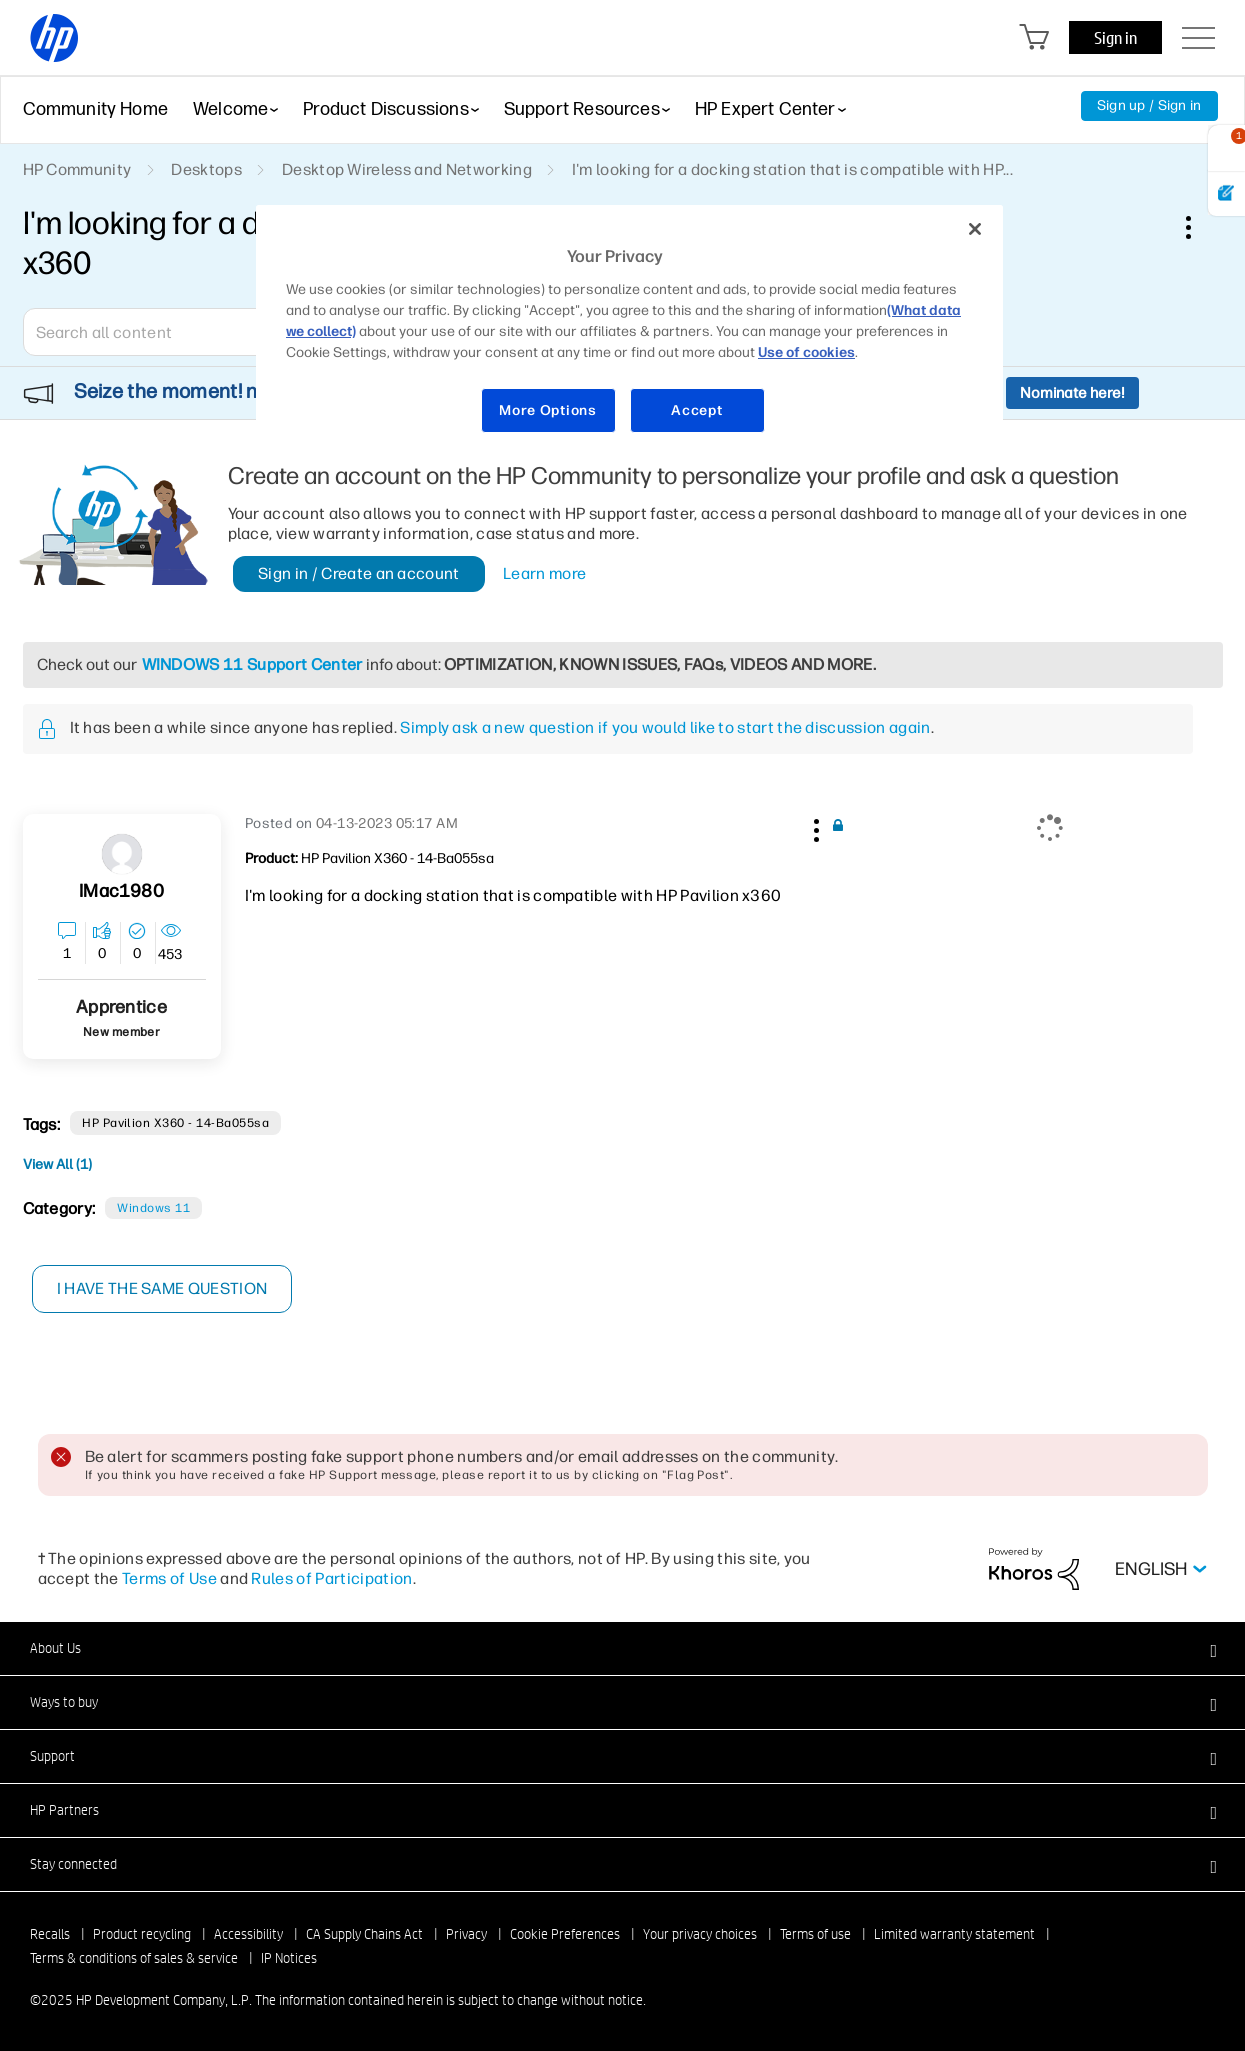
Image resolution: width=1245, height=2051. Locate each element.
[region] (629, 331)
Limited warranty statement (954, 1934)
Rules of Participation (331, 1578)
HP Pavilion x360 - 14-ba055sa (175, 1123)
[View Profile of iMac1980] (121, 891)
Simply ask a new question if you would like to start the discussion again (665, 727)
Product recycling (142, 1934)
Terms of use (815, 1934)
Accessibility (248, 1934)
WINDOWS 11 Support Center (252, 664)
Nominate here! (1072, 393)
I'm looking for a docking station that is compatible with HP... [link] (792, 169)
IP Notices (289, 1958)
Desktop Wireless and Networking (407, 169)
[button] (815, 827)
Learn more (544, 573)
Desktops (206, 169)
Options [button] (1199, 227)
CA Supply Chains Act (364, 1934)
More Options (547, 410)
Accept (696, 410)
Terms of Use (169, 1578)
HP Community (77, 169)
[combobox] (168, 332)
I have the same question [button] (162, 1288)
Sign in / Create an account (359, 573)
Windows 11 (153, 1208)
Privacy (466, 1934)
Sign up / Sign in (1149, 105)
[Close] (975, 229)
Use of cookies (806, 352)
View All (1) (57, 1164)
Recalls (50, 1934)
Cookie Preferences (565, 1934)
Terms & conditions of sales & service (134, 1958)
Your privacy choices (700, 1934)
